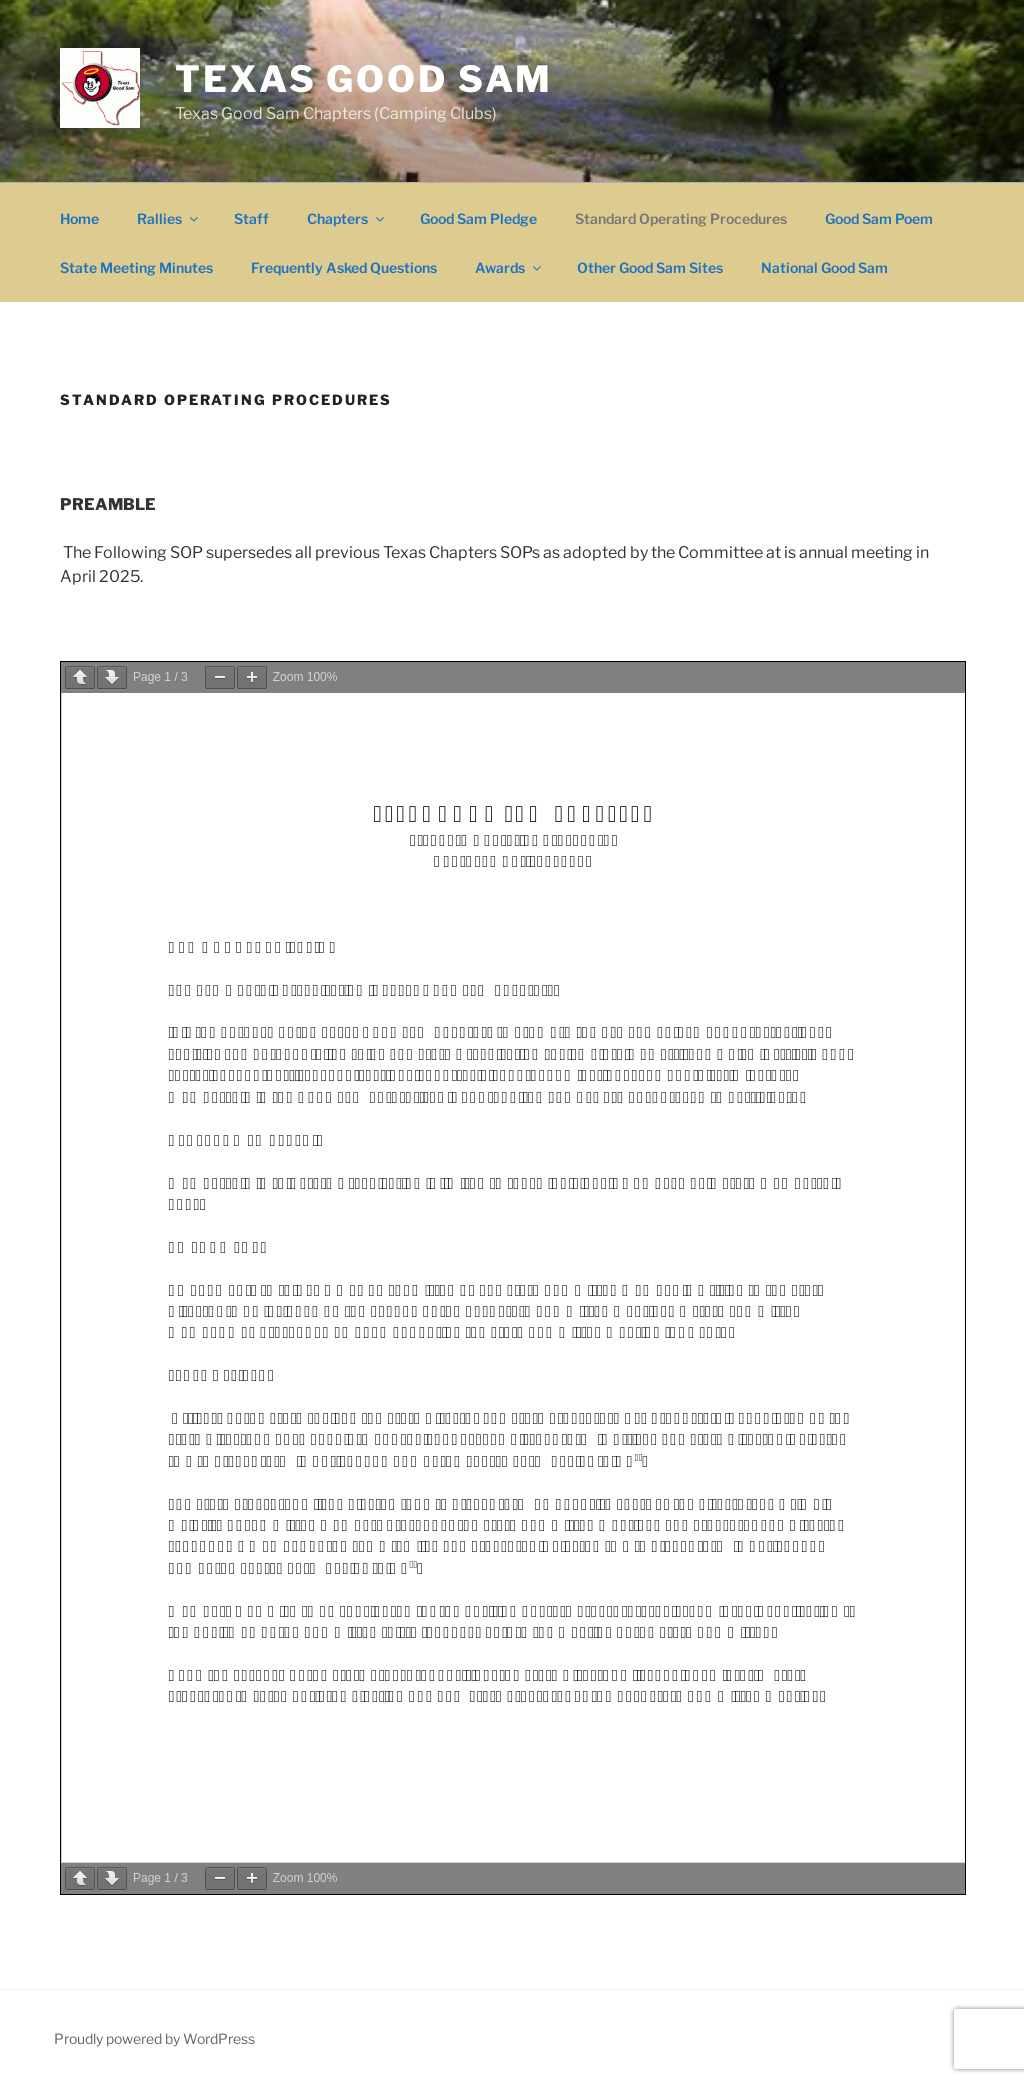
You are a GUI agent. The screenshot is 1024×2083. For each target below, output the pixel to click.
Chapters (347, 218)
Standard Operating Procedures (681, 218)
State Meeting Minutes (136, 267)
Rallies (169, 218)
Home (79, 218)
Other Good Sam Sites (650, 267)
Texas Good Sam (364, 79)
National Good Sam (824, 267)
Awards (509, 267)
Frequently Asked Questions (344, 267)
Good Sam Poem (879, 218)
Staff (251, 218)
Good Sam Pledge (478, 218)
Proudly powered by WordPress (154, 2038)
